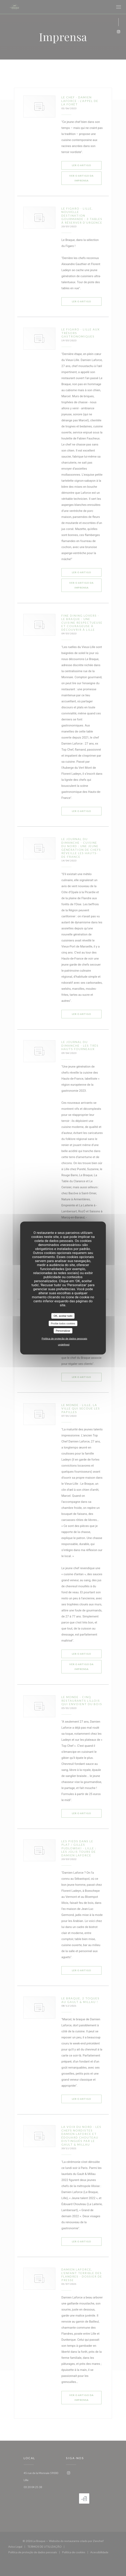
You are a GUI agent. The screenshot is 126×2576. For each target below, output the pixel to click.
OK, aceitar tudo (63, 1315)
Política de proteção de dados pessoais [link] (64, 1338)
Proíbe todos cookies (63, 1323)
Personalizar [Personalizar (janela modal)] (63, 1330)
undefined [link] (63, 1344)
